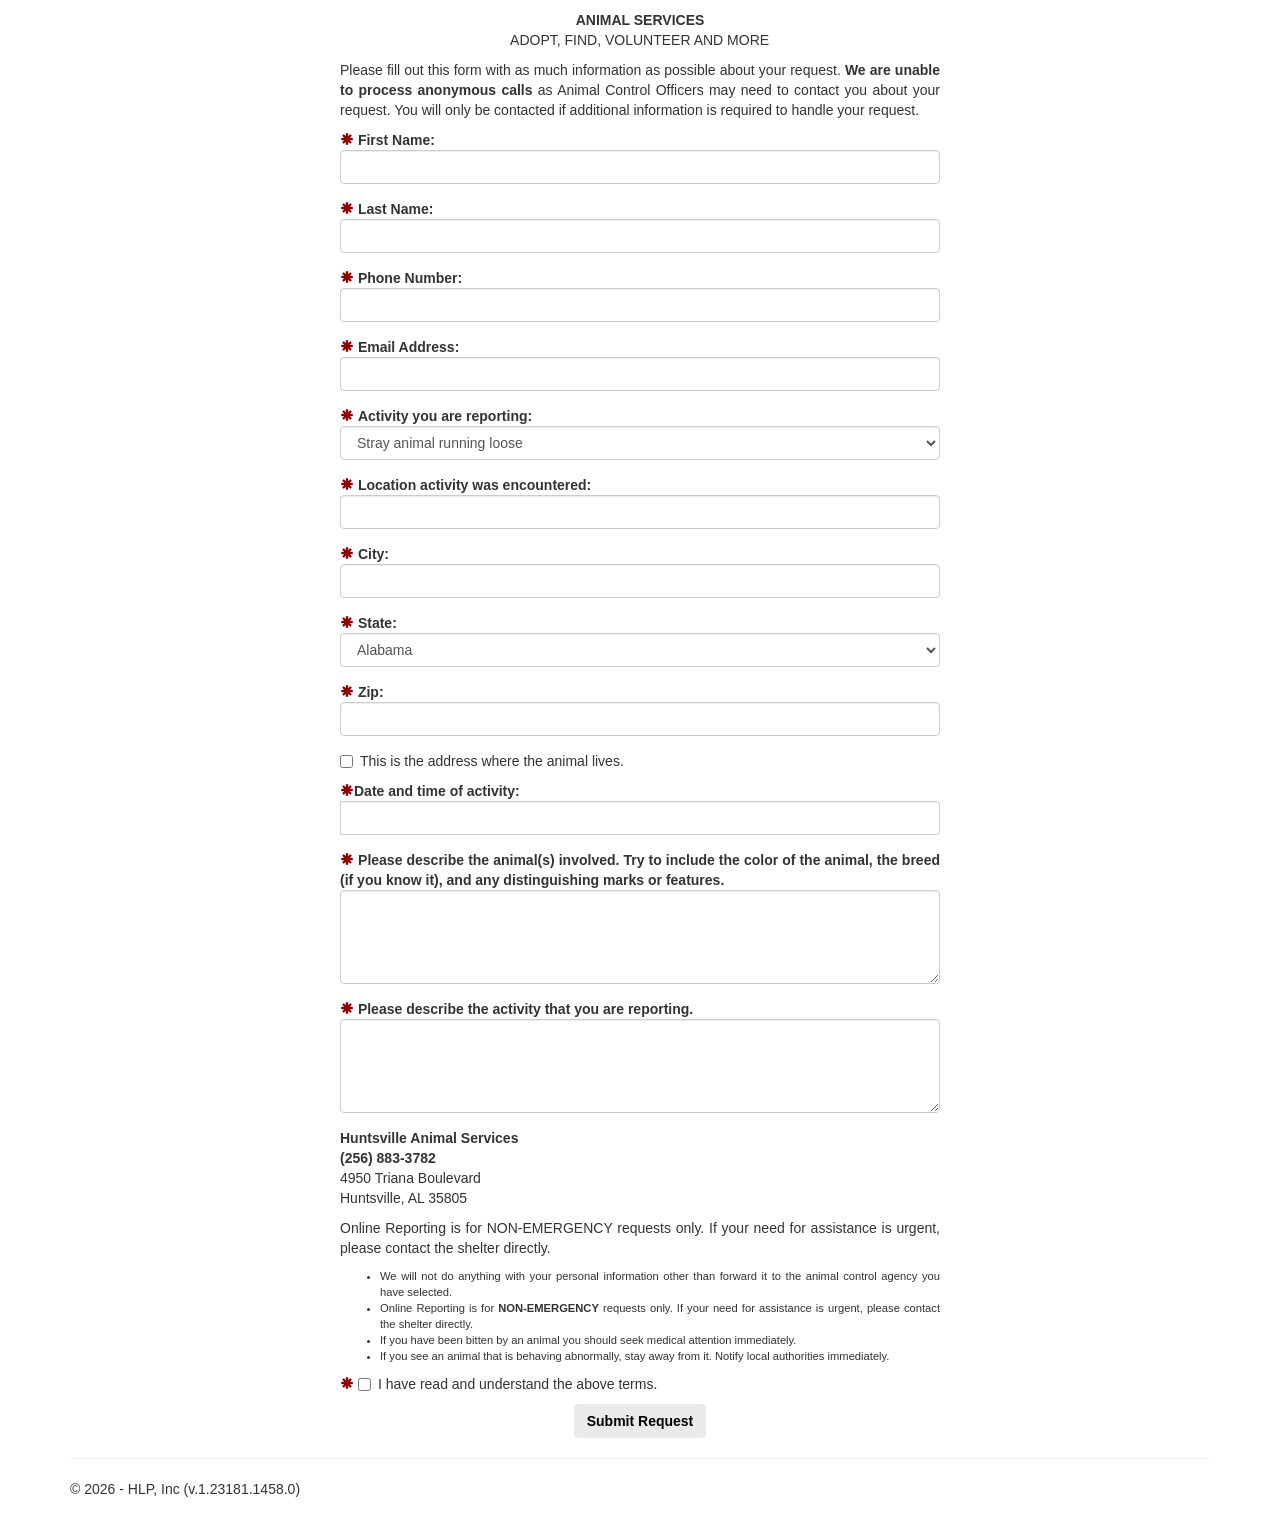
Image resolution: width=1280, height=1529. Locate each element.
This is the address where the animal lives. (482, 761)
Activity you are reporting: (445, 416)
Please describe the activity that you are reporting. (525, 1009)
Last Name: (395, 209)
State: (377, 623)
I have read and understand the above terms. (507, 1384)
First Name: (396, 140)
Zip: (371, 692)
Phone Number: (410, 278)
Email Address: (408, 347)
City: (373, 554)
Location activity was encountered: (474, 485)
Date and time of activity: (437, 791)
